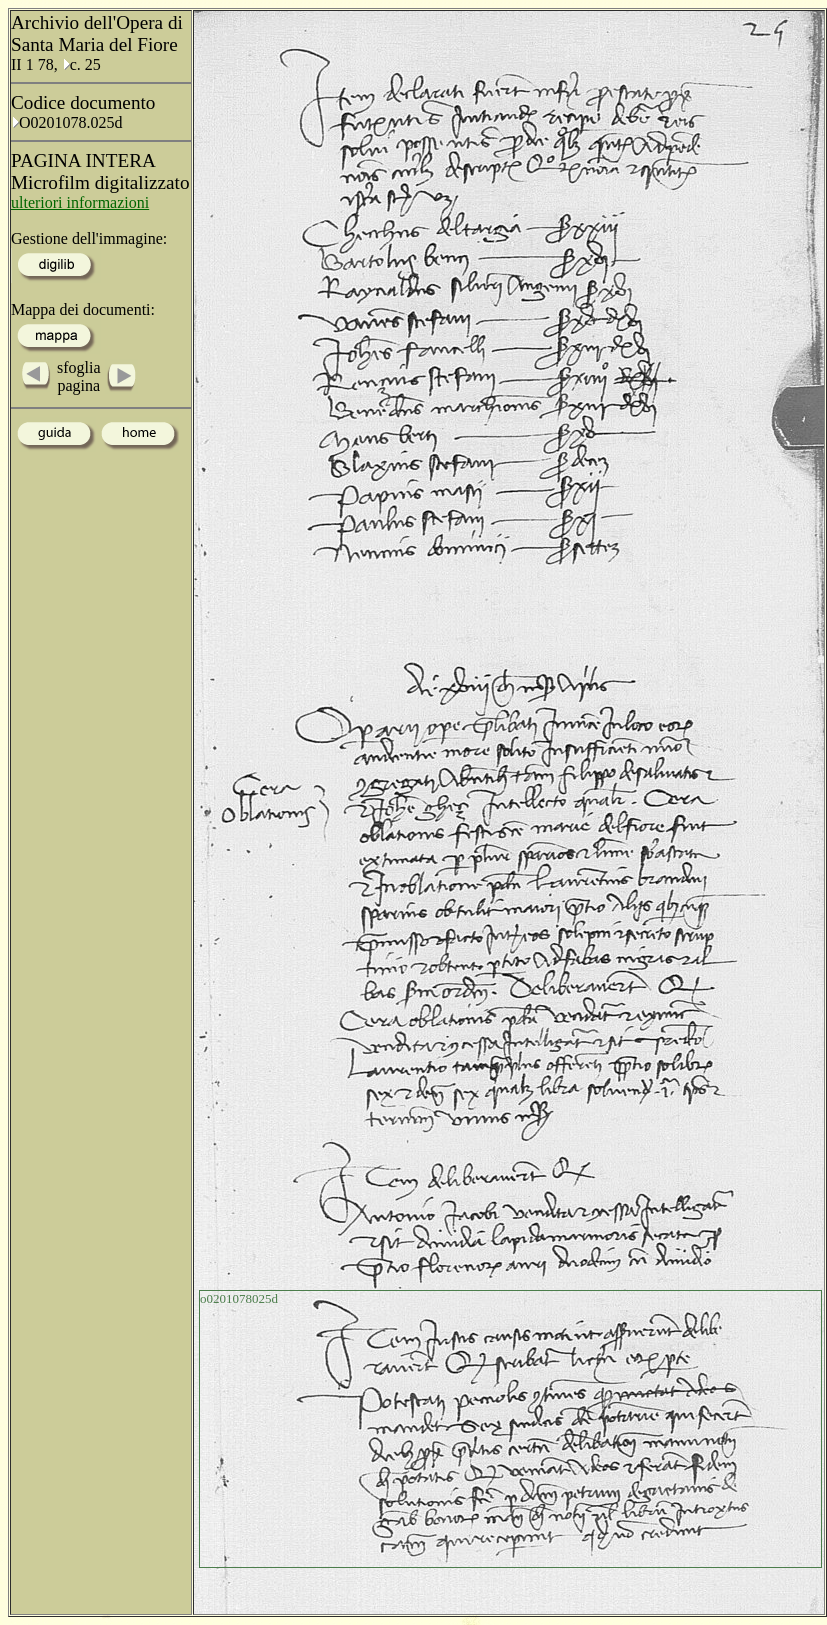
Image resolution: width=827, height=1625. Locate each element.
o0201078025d (239, 1298)
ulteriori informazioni (80, 202)
